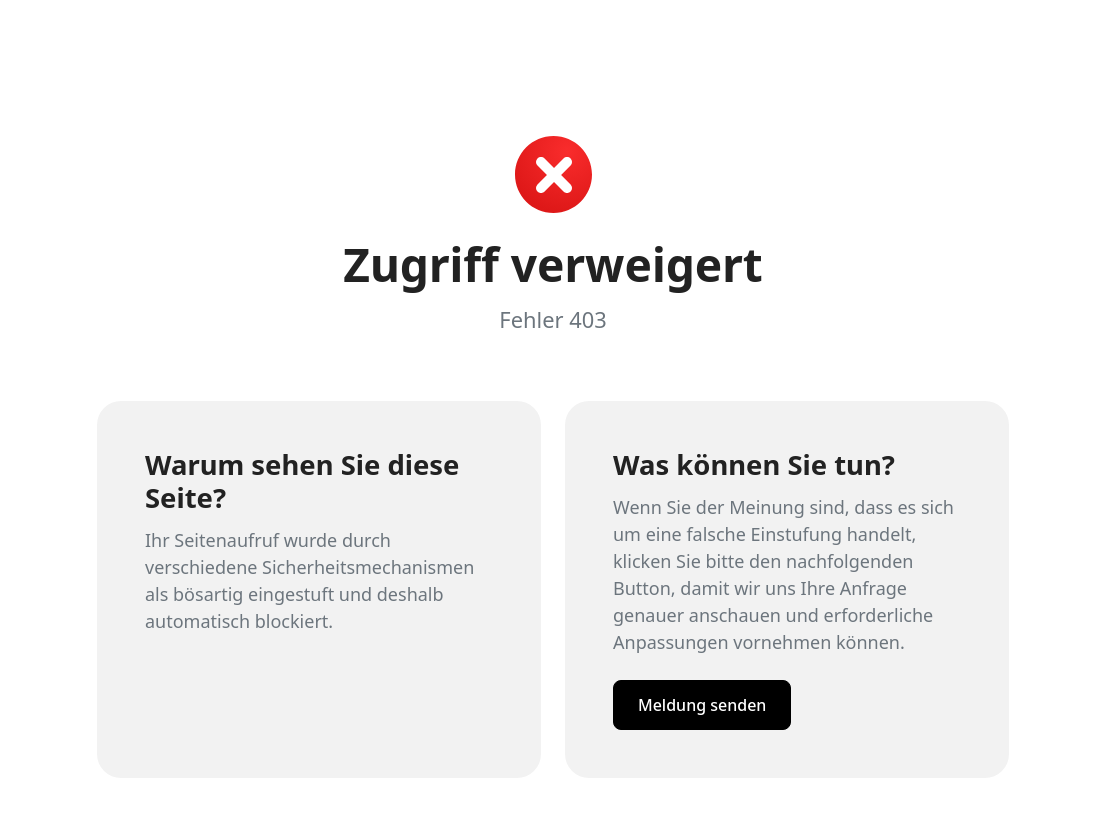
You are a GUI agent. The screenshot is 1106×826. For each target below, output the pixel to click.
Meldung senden (702, 705)
